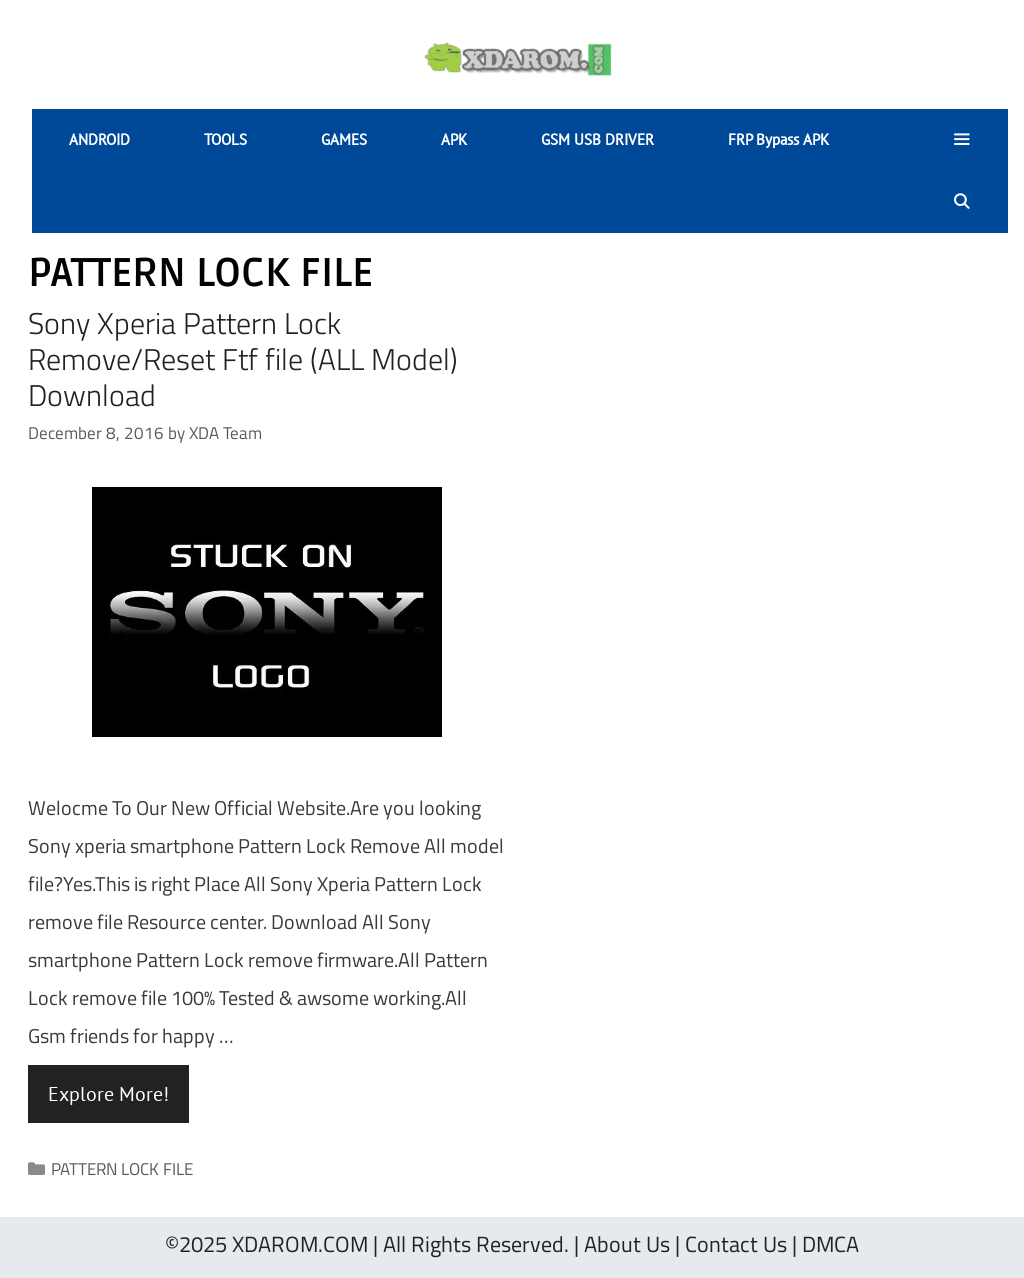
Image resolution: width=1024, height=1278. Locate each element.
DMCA (830, 1244)
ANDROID (99, 139)
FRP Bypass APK (778, 139)
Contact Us (736, 1244)
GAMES (344, 139)
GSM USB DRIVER (597, 139)
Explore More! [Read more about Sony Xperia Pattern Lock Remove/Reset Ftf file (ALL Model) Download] (108, 1094)
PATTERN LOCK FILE (122, 1169)
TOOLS (225, 139)
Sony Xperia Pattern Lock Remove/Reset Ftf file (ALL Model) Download (243, 359)
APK (454, 139)
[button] (961, 140)
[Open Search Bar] (961, 202)
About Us (627, 1244)
